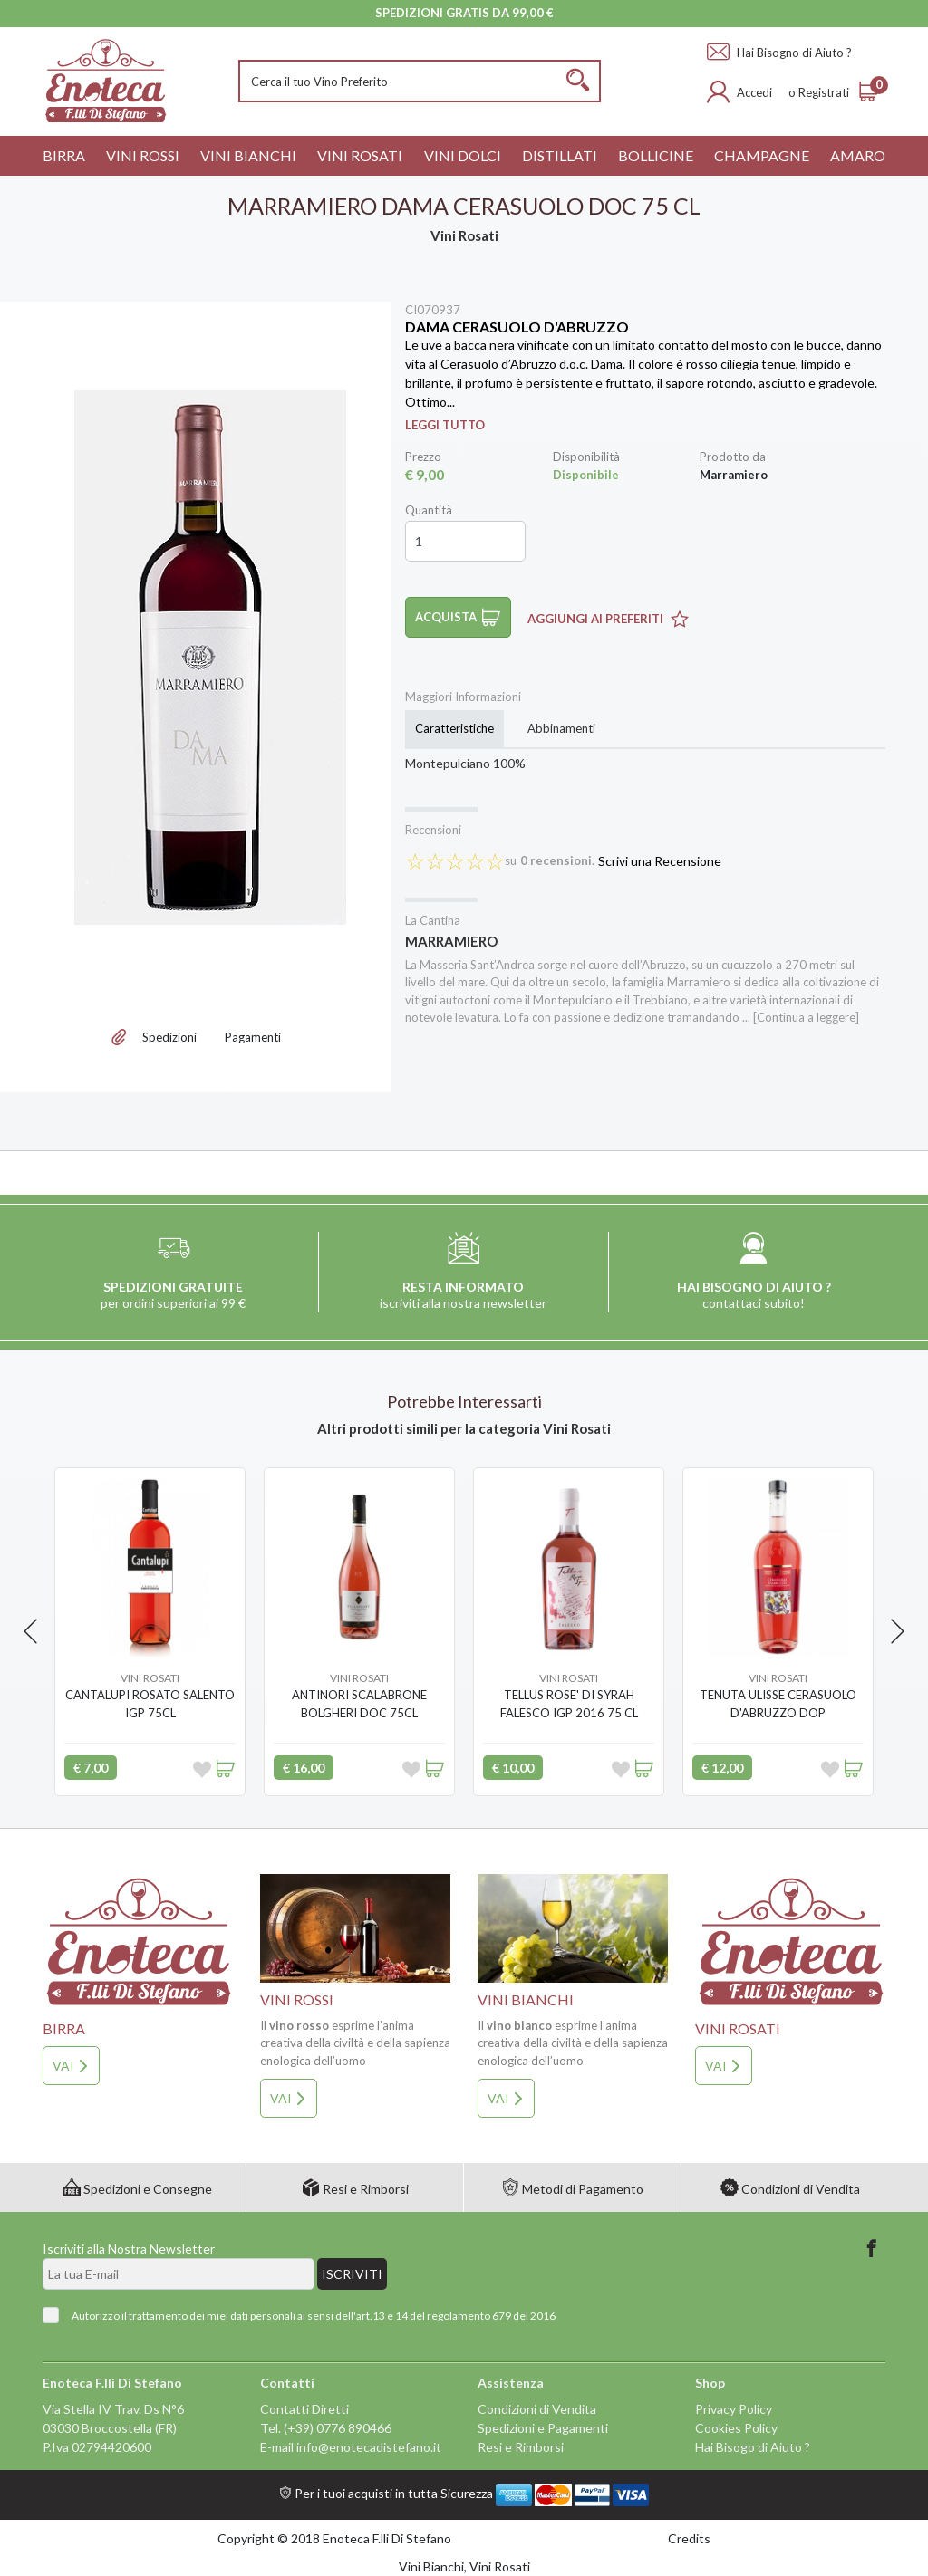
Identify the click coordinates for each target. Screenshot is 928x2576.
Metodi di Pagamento (572, 2188)
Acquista (458, 617)
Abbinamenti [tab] (561, 728)
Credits (689, 2538)
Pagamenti (253, 1037)
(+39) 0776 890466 (338, 2428)
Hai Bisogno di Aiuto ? (779, 52)
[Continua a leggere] (806, 1017)
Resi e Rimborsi (355, 2188)
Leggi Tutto (445, 425)
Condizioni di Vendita (790, 2188)
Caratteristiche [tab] (454, 728)
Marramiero (451, 941)
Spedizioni (169, 1037)
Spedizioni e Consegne (137, 2188)
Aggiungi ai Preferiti (608, 619)
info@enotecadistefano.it (368, 2447)
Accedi (754, 92)
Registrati (823, 92)
